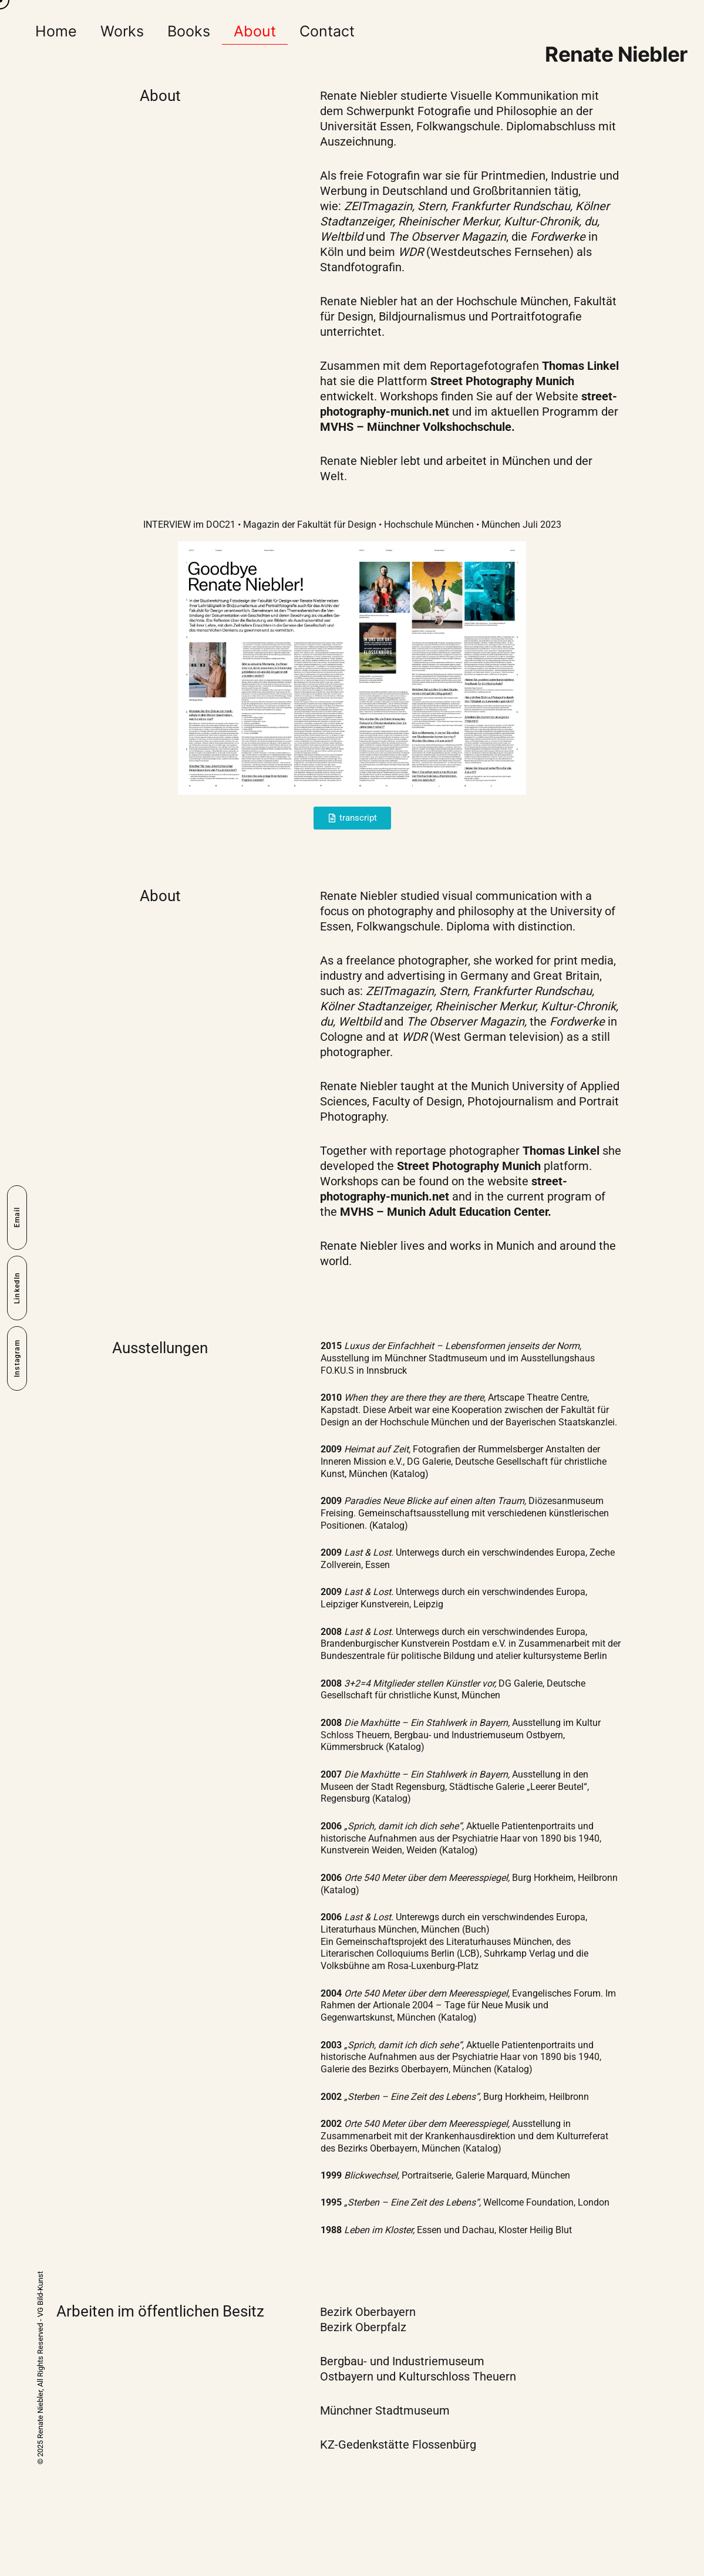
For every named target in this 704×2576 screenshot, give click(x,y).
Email (17, 1218)
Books (188, 31)
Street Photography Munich (502, 381)
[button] (352, 818)
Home (56, 31)
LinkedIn (17, 1288)
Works (122, 31)
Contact (327, 31)
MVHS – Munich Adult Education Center (444, 1212)
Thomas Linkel (580, 366)
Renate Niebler (616, 54)
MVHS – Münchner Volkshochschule (415, 427)
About (255, 31)
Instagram (17, 1358)
